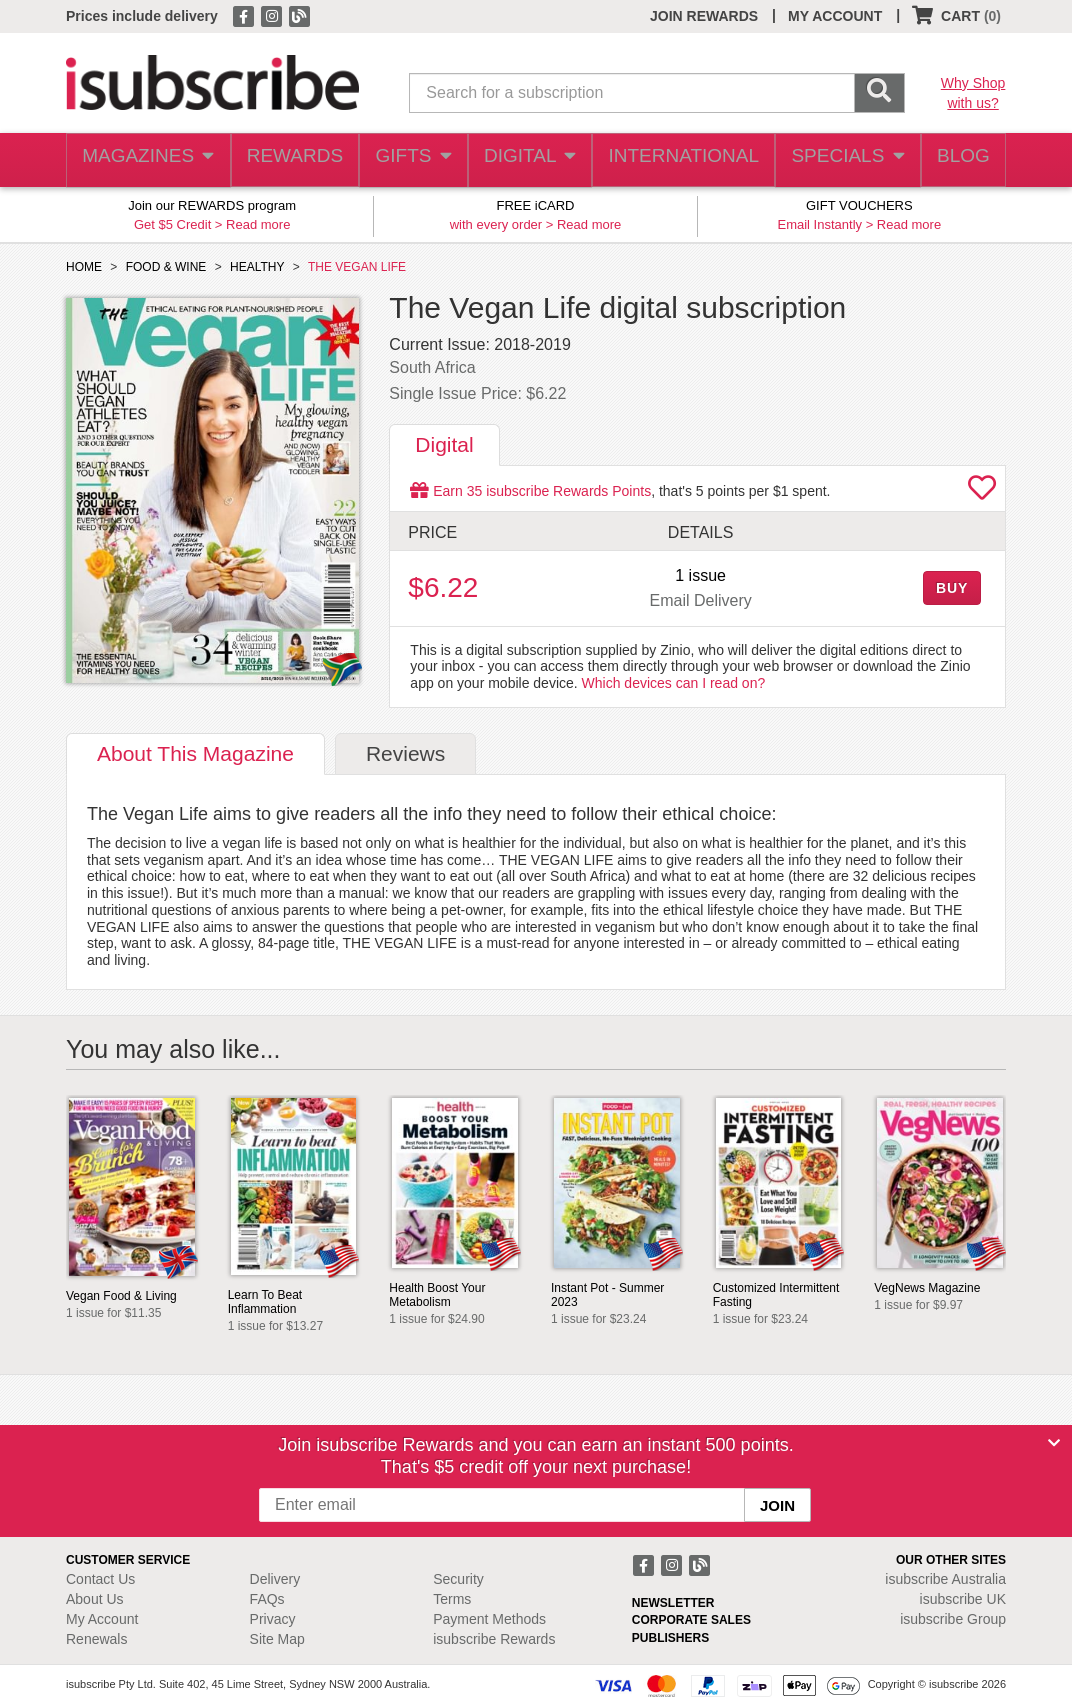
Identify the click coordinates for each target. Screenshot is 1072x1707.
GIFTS (411, 160)
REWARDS (290, 160)
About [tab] (195, 753)
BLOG (959, 160)
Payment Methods (489, 1619)
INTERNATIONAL (681, 160)
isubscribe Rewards (494, 1639)
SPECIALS (841, 160)
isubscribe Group (953, 1619)
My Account (102, 1619)
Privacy (273, 1619)
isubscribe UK (963, 1599)
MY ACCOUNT (835, 16)
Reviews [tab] (405, 753)
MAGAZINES (146, 160)
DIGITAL (531, 160)
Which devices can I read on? (674, 683)
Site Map (277, 1639)
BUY (952, 588)
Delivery (275, 1579)
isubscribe (945, 1579)
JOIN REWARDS (704, 16)
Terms (452, 1599)
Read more (258, 224)
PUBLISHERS (670, 1638)
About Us (95, 1599)
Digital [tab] (444, 444)
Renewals (96, 1639)
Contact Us (100, 1579)
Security (458, 1579)
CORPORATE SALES (691, 1620)
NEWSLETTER (673, 1603)
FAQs (267, 1599)
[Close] (1054, 1443)
